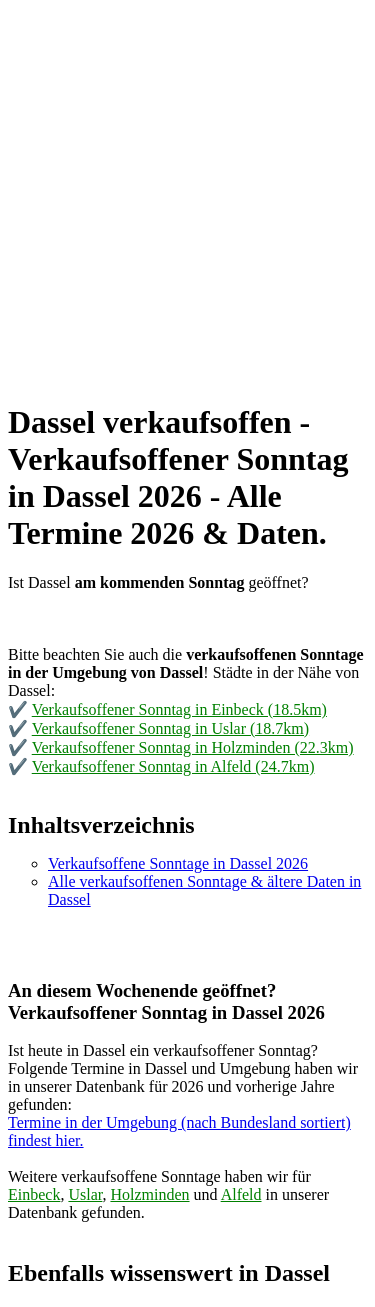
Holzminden (149, 1194)
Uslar (85, 1194)
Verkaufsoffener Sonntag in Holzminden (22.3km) (193, 747)
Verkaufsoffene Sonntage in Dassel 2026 (178, 863)
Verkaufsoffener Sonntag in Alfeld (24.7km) (173, 766)
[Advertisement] (187, 195)
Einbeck (34, 1194)
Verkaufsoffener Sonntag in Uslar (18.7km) (170, 728)
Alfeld (241, 1194)
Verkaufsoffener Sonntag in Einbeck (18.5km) (179, 709)
